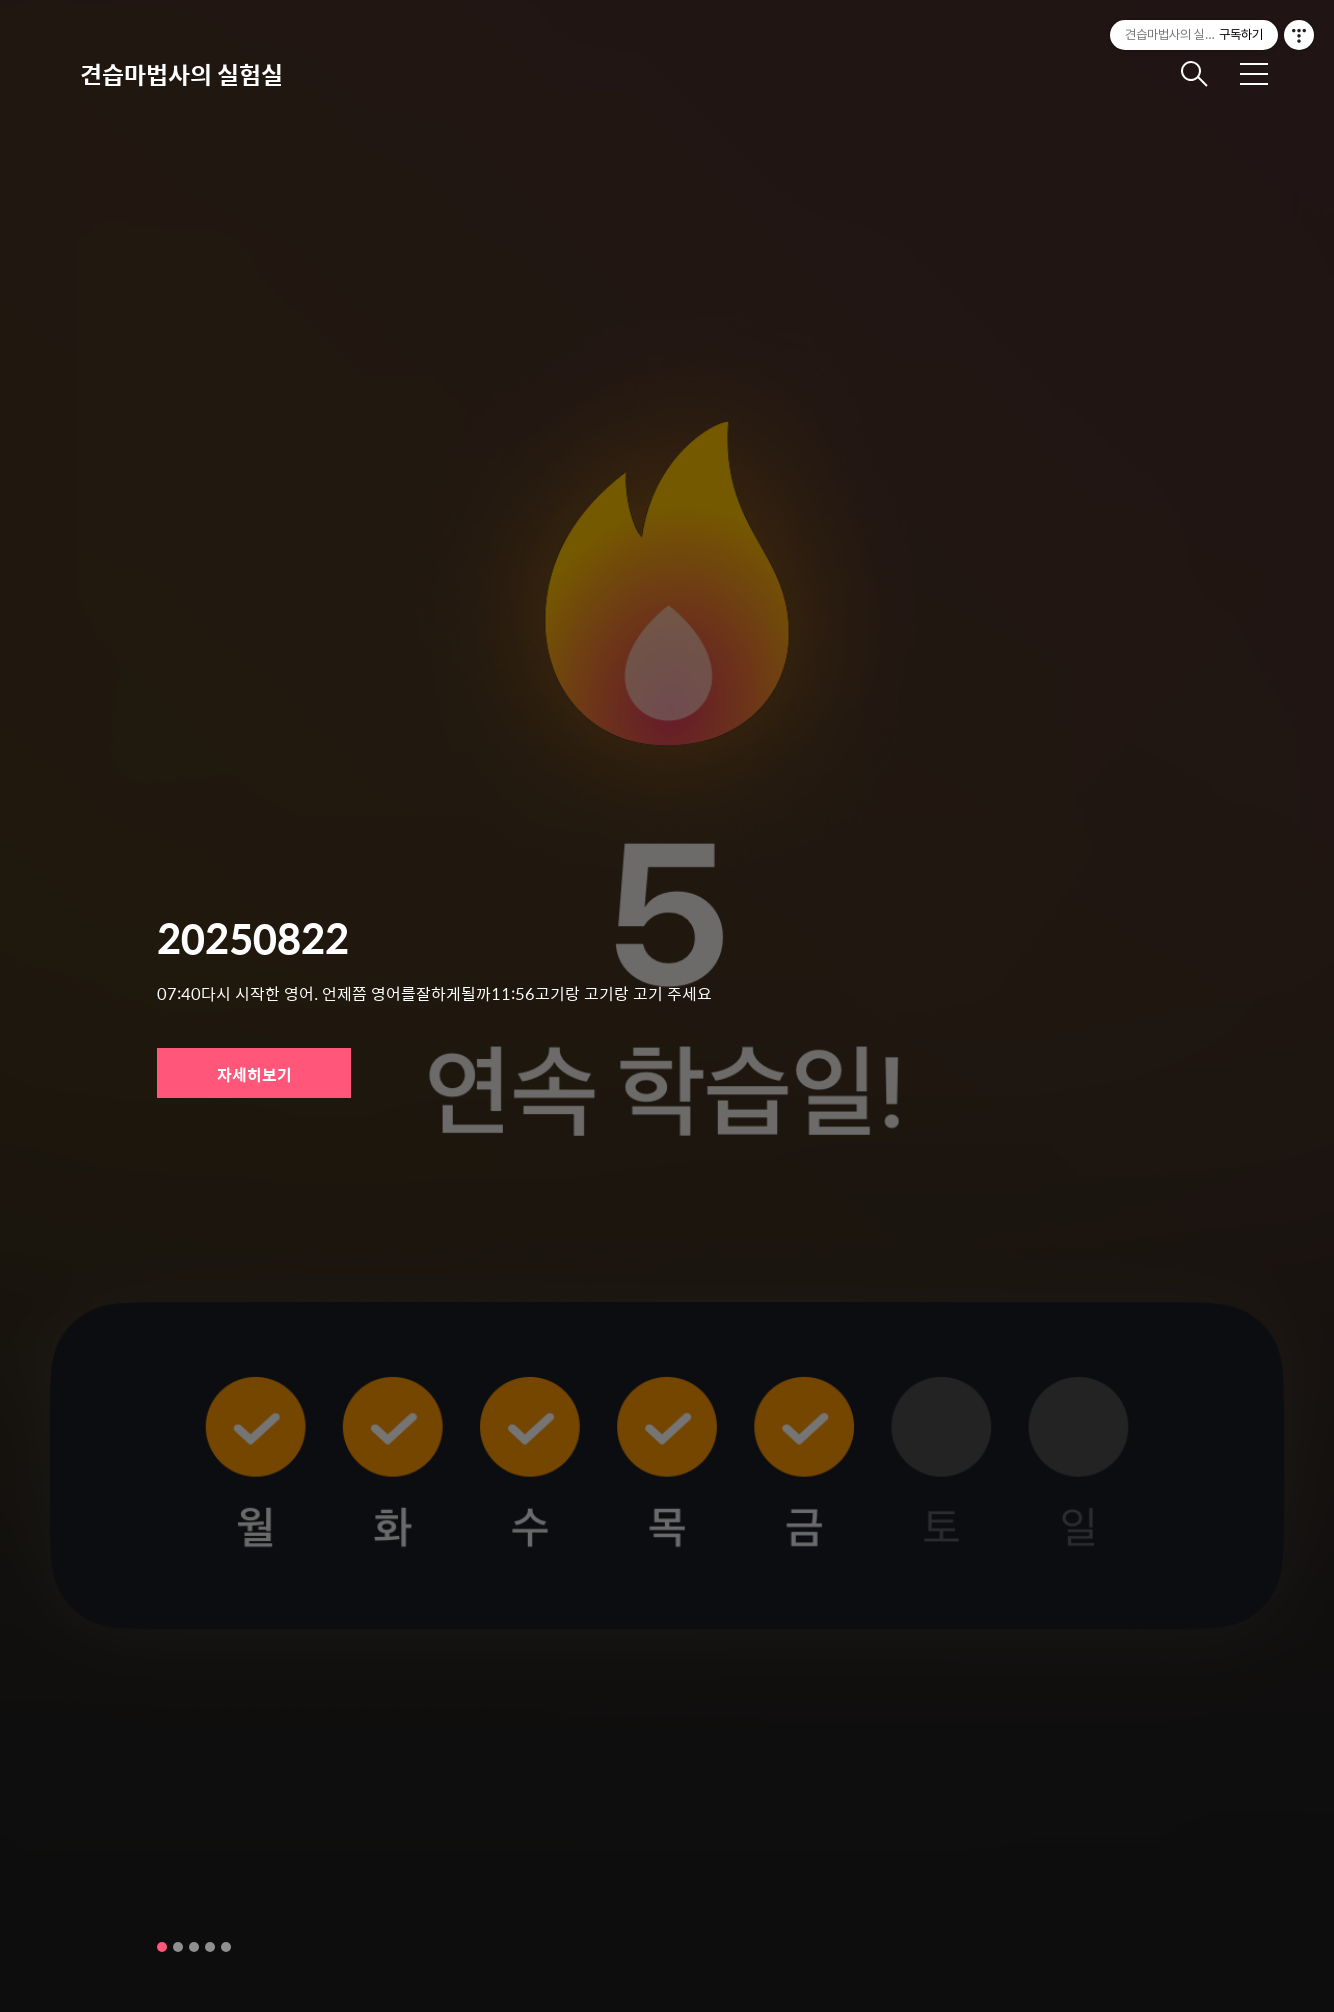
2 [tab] (178, 1947)
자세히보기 (254, 1074)
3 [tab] (194, 1947)
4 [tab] (210, 1947)
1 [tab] (162, 1947)
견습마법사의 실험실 (181, 74)
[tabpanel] (667, 1006)
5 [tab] (226, 1947)
